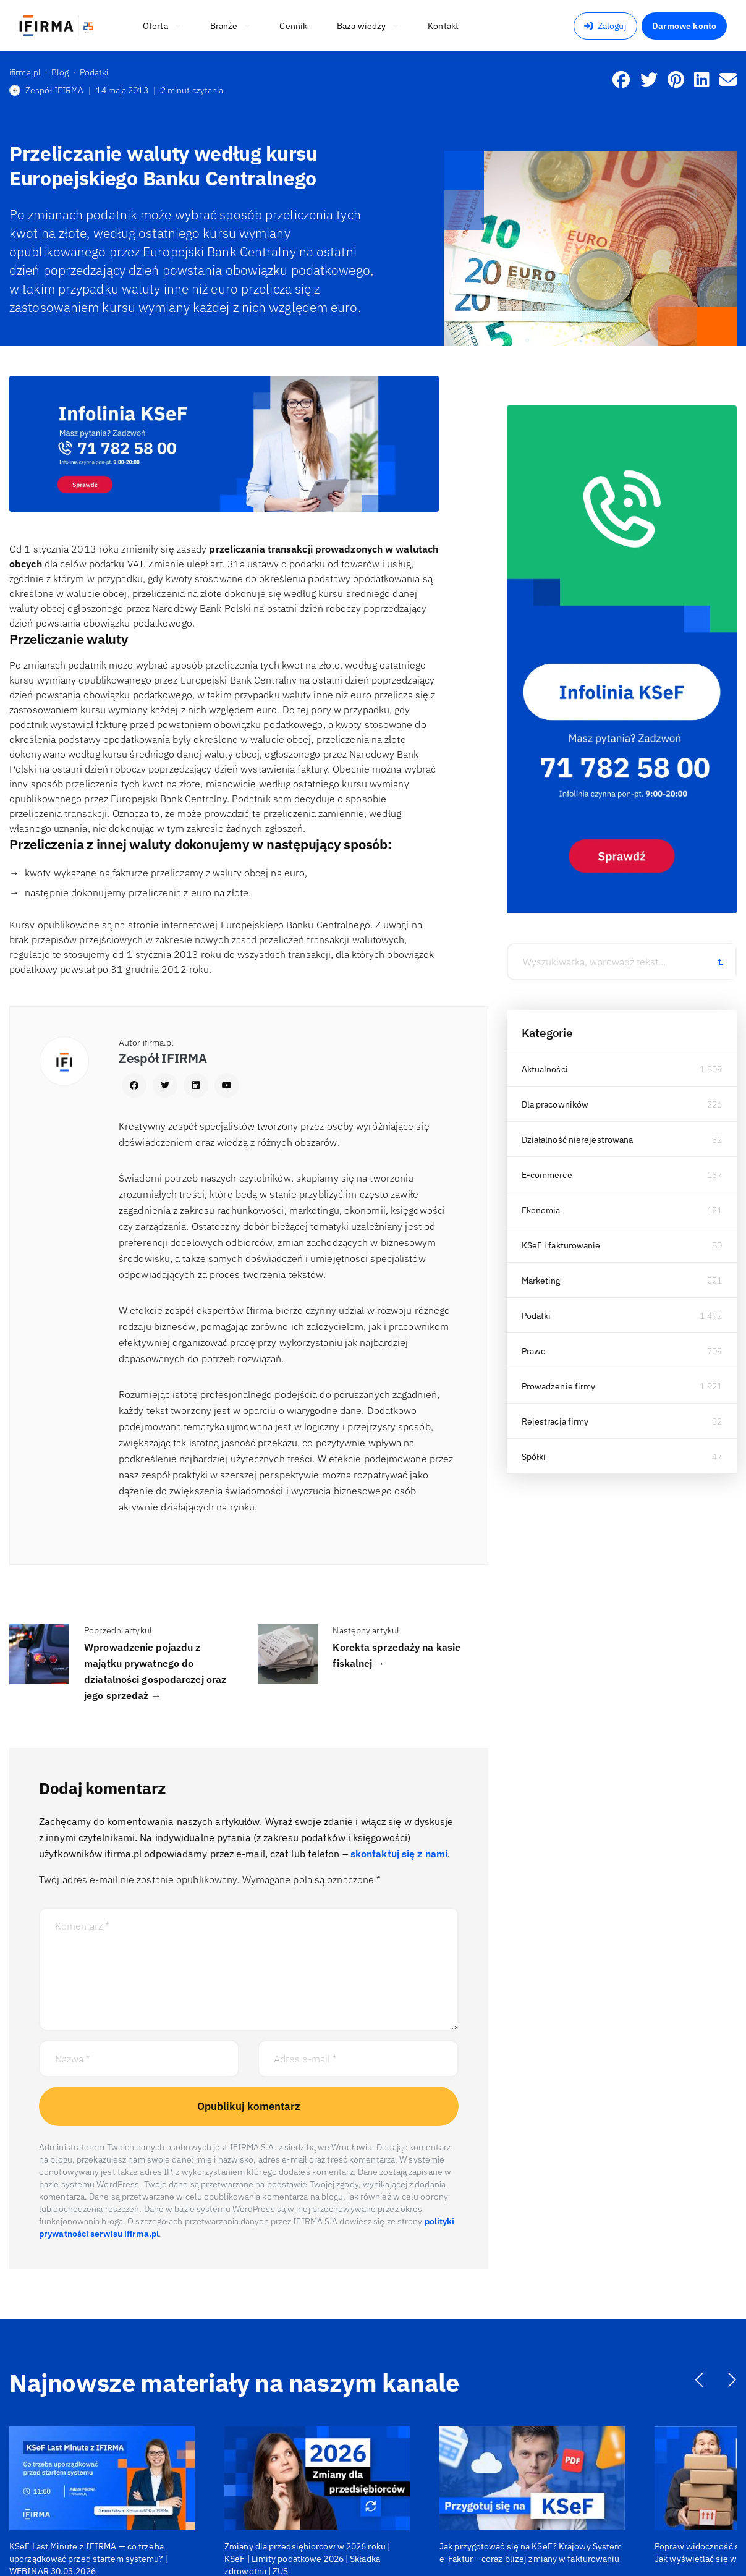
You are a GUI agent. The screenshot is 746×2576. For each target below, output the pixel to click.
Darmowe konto (684, 26)
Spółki (534, 1456)
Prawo (534, 1351)
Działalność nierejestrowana (578, 1139)
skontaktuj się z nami (398, 1853)
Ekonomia (541, 1210)
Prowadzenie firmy (559, 1386)
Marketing (541, 1280)
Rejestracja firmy (555, 1421)
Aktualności (545, 1069)
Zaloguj (605, 26)
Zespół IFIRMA (46, 90)
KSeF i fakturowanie (561, 1245)
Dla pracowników (555, 1104)
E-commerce (547, 1174)
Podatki (536, 1315)
